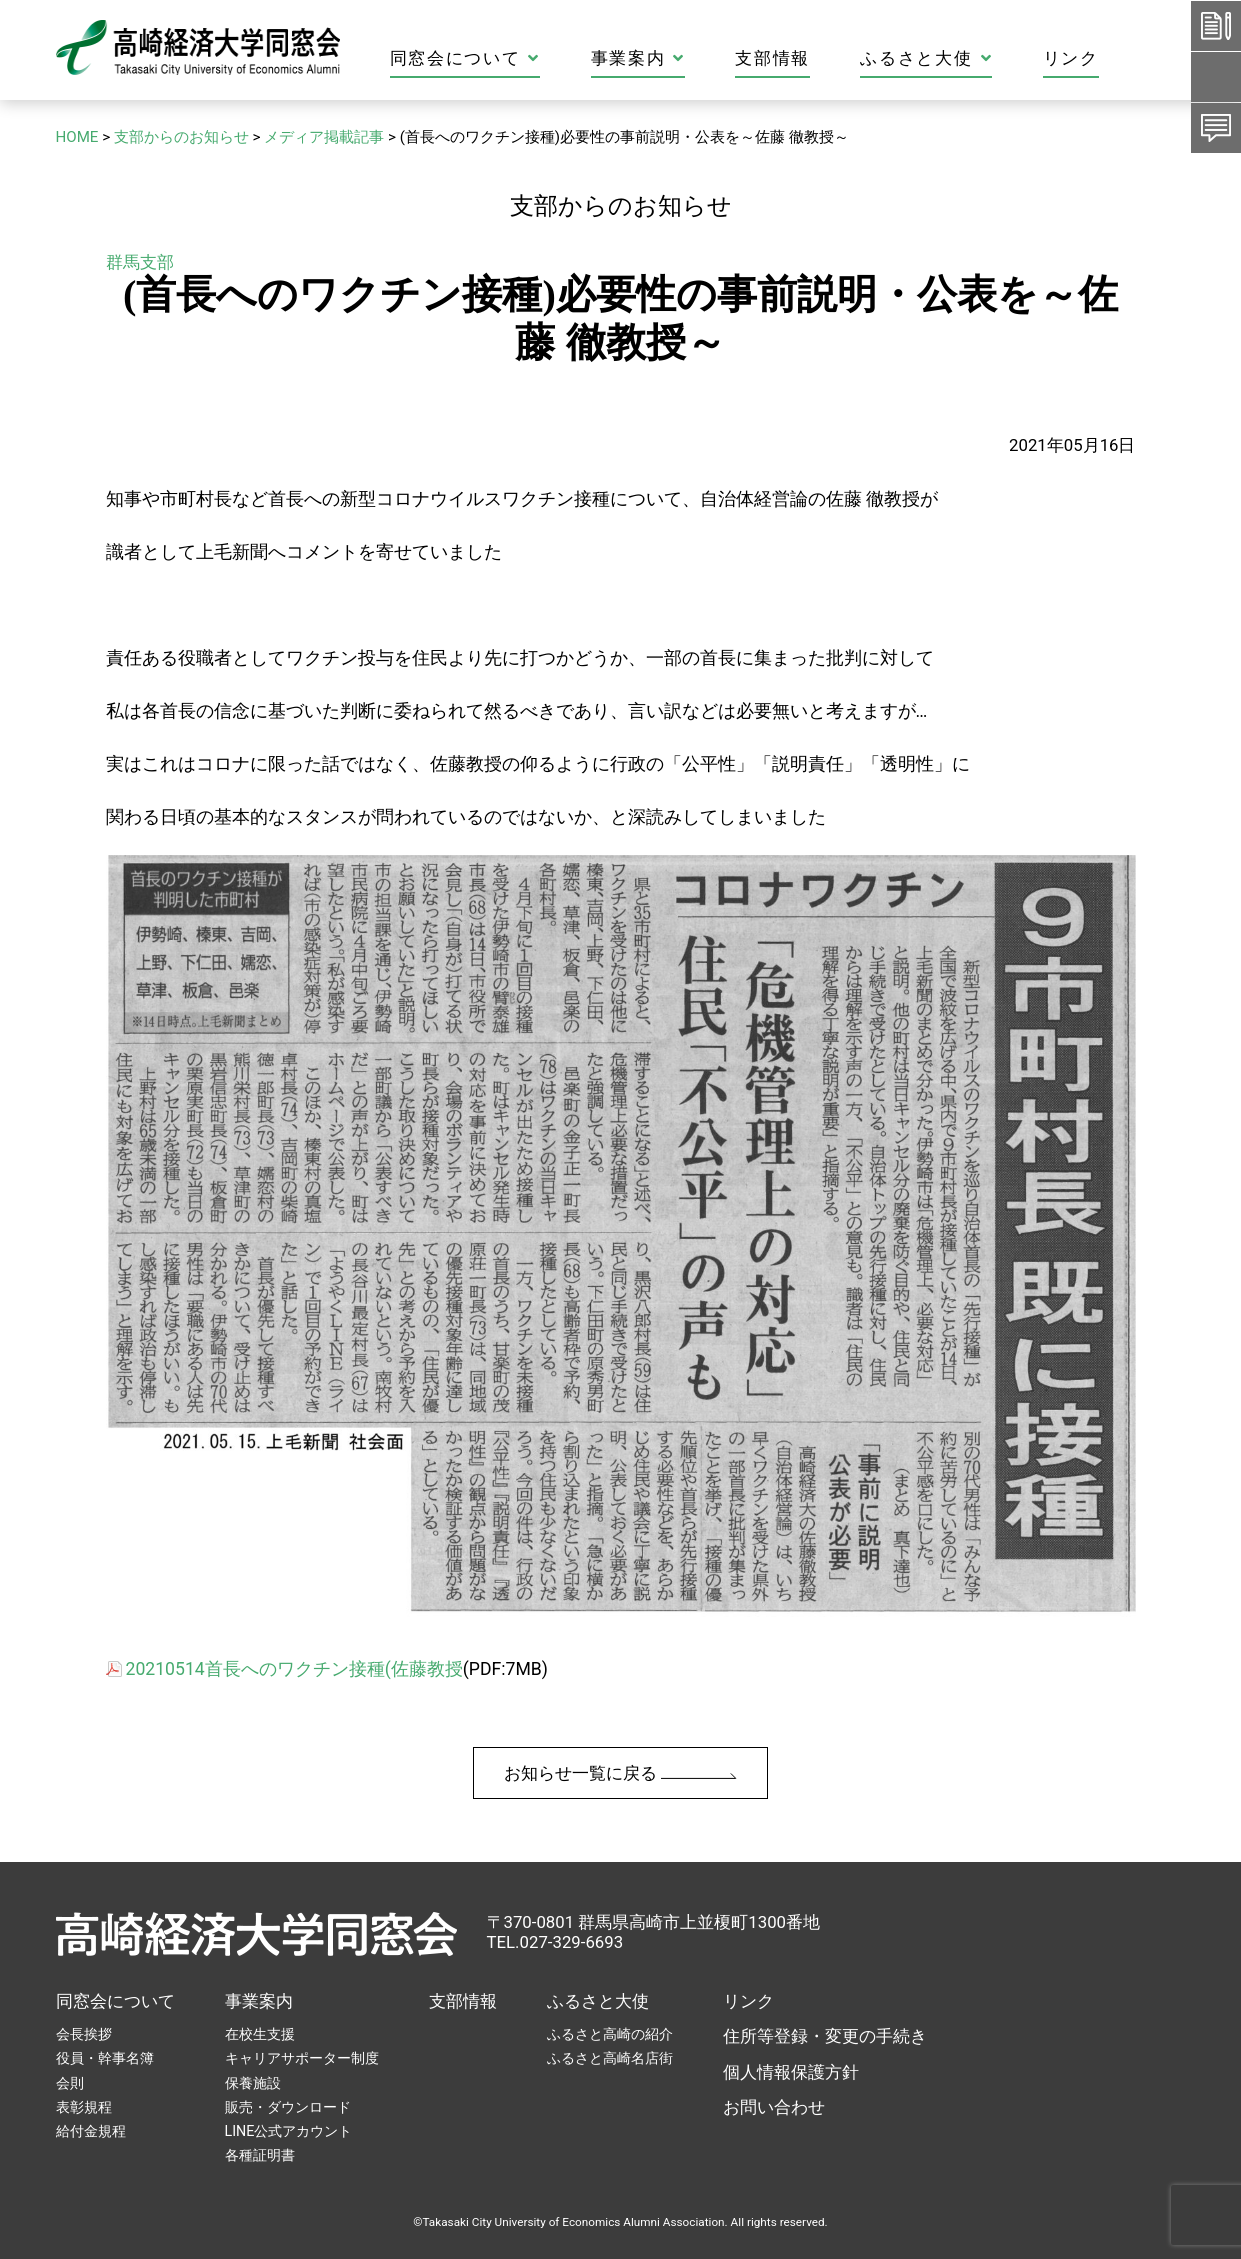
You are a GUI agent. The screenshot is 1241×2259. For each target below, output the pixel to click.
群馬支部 (140, 262)
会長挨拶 (84, 2034)
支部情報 (843, 58)
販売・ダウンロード (288, 2107)
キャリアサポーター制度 (302, 2058)
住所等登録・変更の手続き (825, 2036)
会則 (70, 2083)
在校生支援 (260, 2034)
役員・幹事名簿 (105, 2058)
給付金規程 (91, 2131)
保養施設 (253, 2083)
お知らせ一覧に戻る (620, 1773)
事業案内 (708, 58)
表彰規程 (84, 2107)
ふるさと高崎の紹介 (610, 2034)
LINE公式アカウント (289, 2131)
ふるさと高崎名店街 (610, 2058)
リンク (1141, 58)
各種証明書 (260, 2155)
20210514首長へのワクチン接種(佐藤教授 (294, 1669)
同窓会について (536, 58)
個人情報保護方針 (791, 2072)
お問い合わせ (774, 2107)
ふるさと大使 (997, 58)
